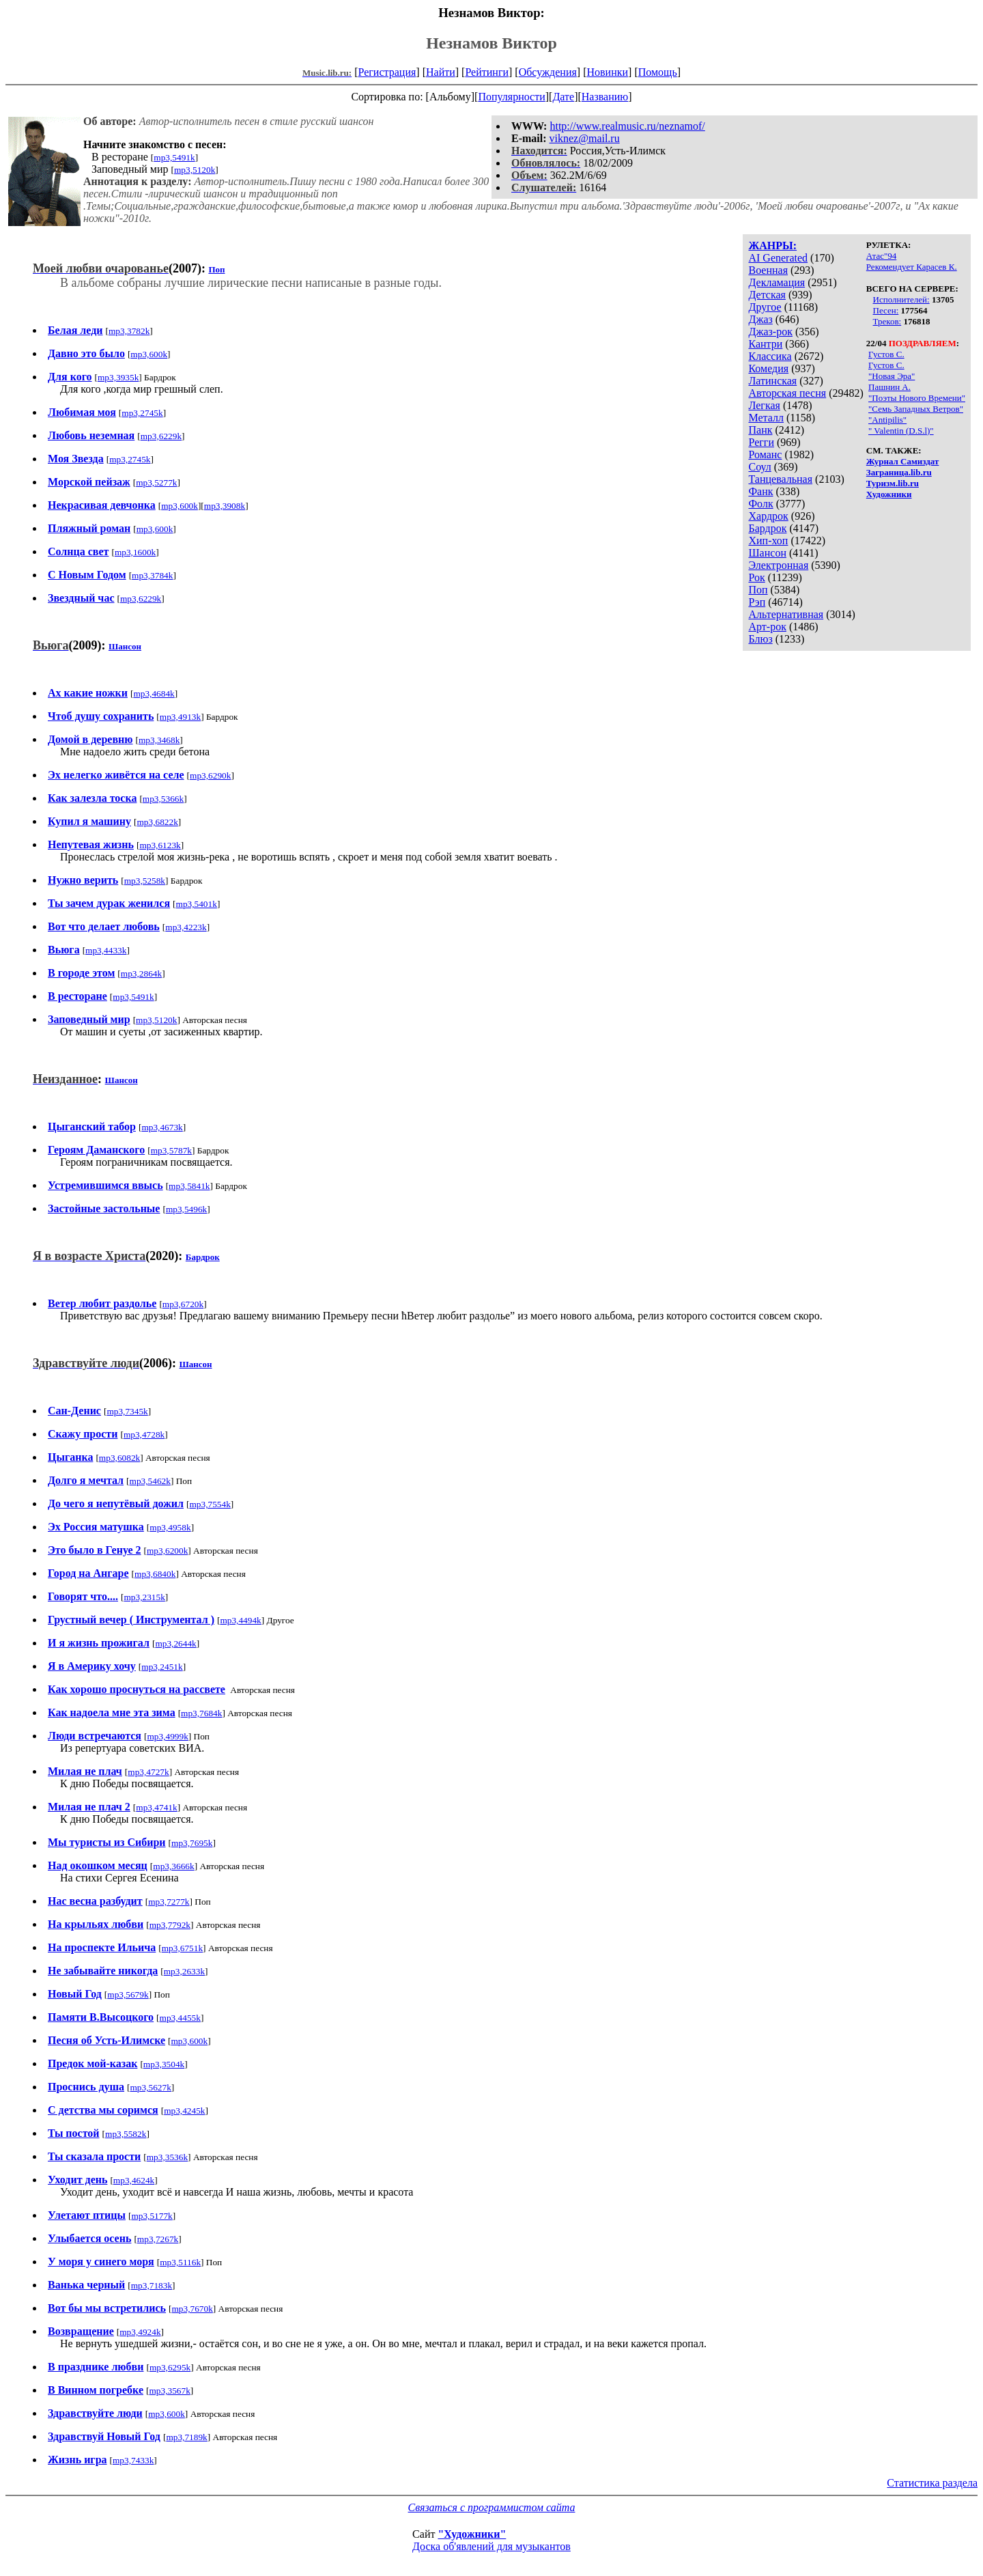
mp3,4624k (133, 2180)
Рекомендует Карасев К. (911, 267)
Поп (757, 590)
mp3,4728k (144, 1434)
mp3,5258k (144, 881)
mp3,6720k (182, 1304)
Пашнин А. (889, 387)
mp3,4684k (153, 693)
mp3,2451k (161, 1667)
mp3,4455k (180, 2018)
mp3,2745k (142, 413)
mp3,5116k (180, 2262)
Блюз (760, 639)
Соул (759, 467)
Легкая (764, 405)
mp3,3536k (167, 2157)
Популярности (511, 96)
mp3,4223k (185, 927)
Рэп (756, 602)
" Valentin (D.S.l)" (901, 430)
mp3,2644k (175, 1643)
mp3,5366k (163, 799)
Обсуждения (548, 72)
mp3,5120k (194, 170)
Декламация (776, 282)
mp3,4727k (148, 1772)
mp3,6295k (169, 2367)
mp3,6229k (161, 436)
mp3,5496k (186, 1209)
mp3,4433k (105, 950)
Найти (440, 72)
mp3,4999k (167, 1736)
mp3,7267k (157, 2239)
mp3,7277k (168, 1901)
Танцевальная (780, 479)
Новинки (607, 72)
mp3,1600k (135, 552)
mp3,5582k (125, 2134)
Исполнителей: (901, 299)
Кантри (765, 344)
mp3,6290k (210, 775)
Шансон (767, 553)
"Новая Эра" (891, 376)
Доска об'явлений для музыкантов (491, 2546)
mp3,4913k (180, 717)
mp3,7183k (151, 2285)
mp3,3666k (173, 1866)
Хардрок (768, 516)
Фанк (760, 491)
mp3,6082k (119, 1458)
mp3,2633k (184, 1971)
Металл (766, 417)
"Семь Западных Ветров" (915, 409)
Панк (760, 430)
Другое (764, 307)
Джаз (760, 319)
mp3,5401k (196, 904)
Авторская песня (787, 393)
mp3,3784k (152, 575)
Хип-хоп (768, 540)
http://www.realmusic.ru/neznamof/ (627, 126)
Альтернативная (785, 614)
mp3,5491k (174, 157)
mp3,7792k (169, 1925)
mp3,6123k (159, 845)
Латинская (772, 381)
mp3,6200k (167, 1550)
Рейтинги (487, 72)
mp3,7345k (126, 1411)
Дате (563, 96)
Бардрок (767, 528)
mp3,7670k (191, 2309)
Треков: (887, 321)
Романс (765, 454)
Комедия (768, 368)
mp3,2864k (141, 973)
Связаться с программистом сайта (491, 2507)
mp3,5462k (150, 1481)
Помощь (657, 72)
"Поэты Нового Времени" (916, 398)
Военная (768, 270)
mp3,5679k (127, 1994)
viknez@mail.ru (585, 138)
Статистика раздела (932, 2483)
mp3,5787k (171, 1150)
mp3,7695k (191, 1843)
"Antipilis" (887, 420)
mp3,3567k (169, 2390)
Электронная (778, 565)
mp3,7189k (186, 2437)
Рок (756, 577)
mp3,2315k (144, 1597)
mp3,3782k (129, 331)
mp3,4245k (184, 2110)
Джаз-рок (770, 331)
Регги (760, 442)
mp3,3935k (118, 377)
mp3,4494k (240, 1620)
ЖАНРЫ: (772, 245)
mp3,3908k (224, 506)
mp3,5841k (189, 1186)
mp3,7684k (201, 1713)
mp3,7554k (209, 1504)
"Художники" (472, 2534)
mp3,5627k (150, 2087)
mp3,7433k (133, 2460)
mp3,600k (148, 354)
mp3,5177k (151, 2216)
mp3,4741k (156, 1807)
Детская (767, 294)
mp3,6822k (157, 822)
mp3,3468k (159, 740)
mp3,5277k (156, 482)
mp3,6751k (182, 1948)
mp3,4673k (161, 1127)
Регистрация (387, 72)
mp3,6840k (154, 1574)
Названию (605, 96)
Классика (769, 356)
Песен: (886, 310)
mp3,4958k (169, 1527)
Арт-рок (767, 626)
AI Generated (778, 258)
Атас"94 (881, 256)
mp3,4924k (139, 2332)
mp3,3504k (163, 2064)
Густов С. (886, 354)
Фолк (760, 503)
